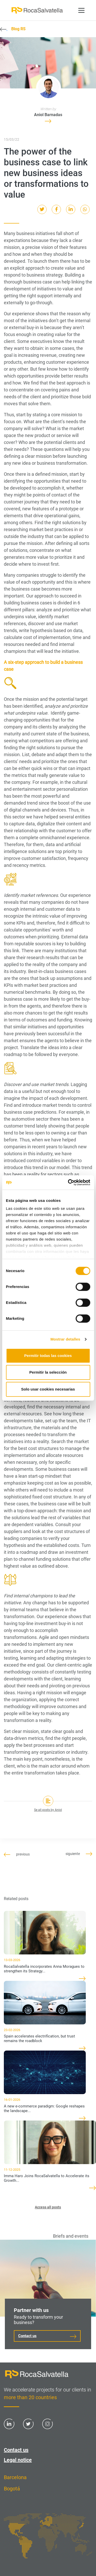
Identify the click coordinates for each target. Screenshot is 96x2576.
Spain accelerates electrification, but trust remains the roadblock (39, 2038)
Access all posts (48, 2207)
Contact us (27, 2336)
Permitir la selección (48, 1372)
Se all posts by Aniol (48, 1810)
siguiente (79, 1854)
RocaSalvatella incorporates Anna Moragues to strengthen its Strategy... (44, 1968)
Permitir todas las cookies (48, 1355)
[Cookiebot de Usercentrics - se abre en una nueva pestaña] (68, 1182)
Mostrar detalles (65, 1339)
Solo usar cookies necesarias (48, 1389)
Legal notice (18, 2460)
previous (17, 1854)
